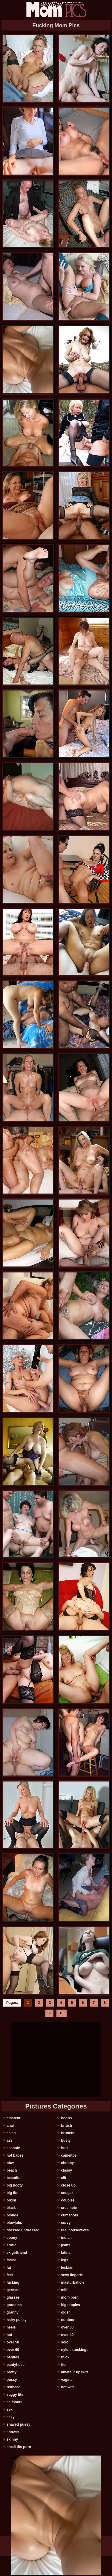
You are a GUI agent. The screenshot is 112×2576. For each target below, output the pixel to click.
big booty (15, 2185)
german (13, 2290)
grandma (14, 2305)
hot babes (15, 2155)
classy (66, 2170)
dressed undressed (23, 2230)
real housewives (75, 2230)
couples (67, 2200)
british (66, 2125)
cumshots (69, 2215)
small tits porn (19, 2447)
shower (13, 2432)
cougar (67, 2193)
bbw (10, 2163)
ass (10, 2140)
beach (12, 2170)
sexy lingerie (72, 2275)
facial (11, 2260)
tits (63, 2365)
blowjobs (14, 2223)
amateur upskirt (74, 2372)
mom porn (70, 2297)
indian (66, 2238)
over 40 (67, 2335)
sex (10, 2409)
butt (64, 2148)
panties (13, 2357)
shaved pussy (18, 2424)
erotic (11, 2245)
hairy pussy (17, 2320)
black (11, 2208)
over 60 (13, 2350)
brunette (68, 2133)
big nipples (70, 2305)
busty (65, 2140)
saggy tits (15, 2394)
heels (11, 2327)
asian (11, 2133)
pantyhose (15, 2365)
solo (64, 2342)
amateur (14, 2118)
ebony (12, 2238)
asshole (13, 2148)
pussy (12, 2380)
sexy (11, 2417)
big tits (12, 2193)
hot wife (67, 2387)
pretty (11, 2372)
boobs (66, 2118)
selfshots (14, 2402)
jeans (65, 2245)
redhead (14, 2387)
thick (65, 2357)
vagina (66, 2380)
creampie (69, 2208)
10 (61, 2013)
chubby (67, 2163)
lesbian (67, 2267)
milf (64, 2290)
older (65, 2312)
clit (63, 2178)
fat (9, 2267)
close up (68, 2185)
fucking (13, 2282)
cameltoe (68, 2155)
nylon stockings (74, 2350)
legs (64, 2260)
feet (10, 2275)
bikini (11, 2200)
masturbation (72, 2282)
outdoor (67, 2320)
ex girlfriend (17, 2252)
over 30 (67, 2327)
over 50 (13, 2342)
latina (65, 2252)
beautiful (14, 2178)
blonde (12, 2215)
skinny (12, 2439)
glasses (13, 2297)
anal (10, 2125)
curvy (65, 2223)
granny (13, 2312)
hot (9, 2335)
